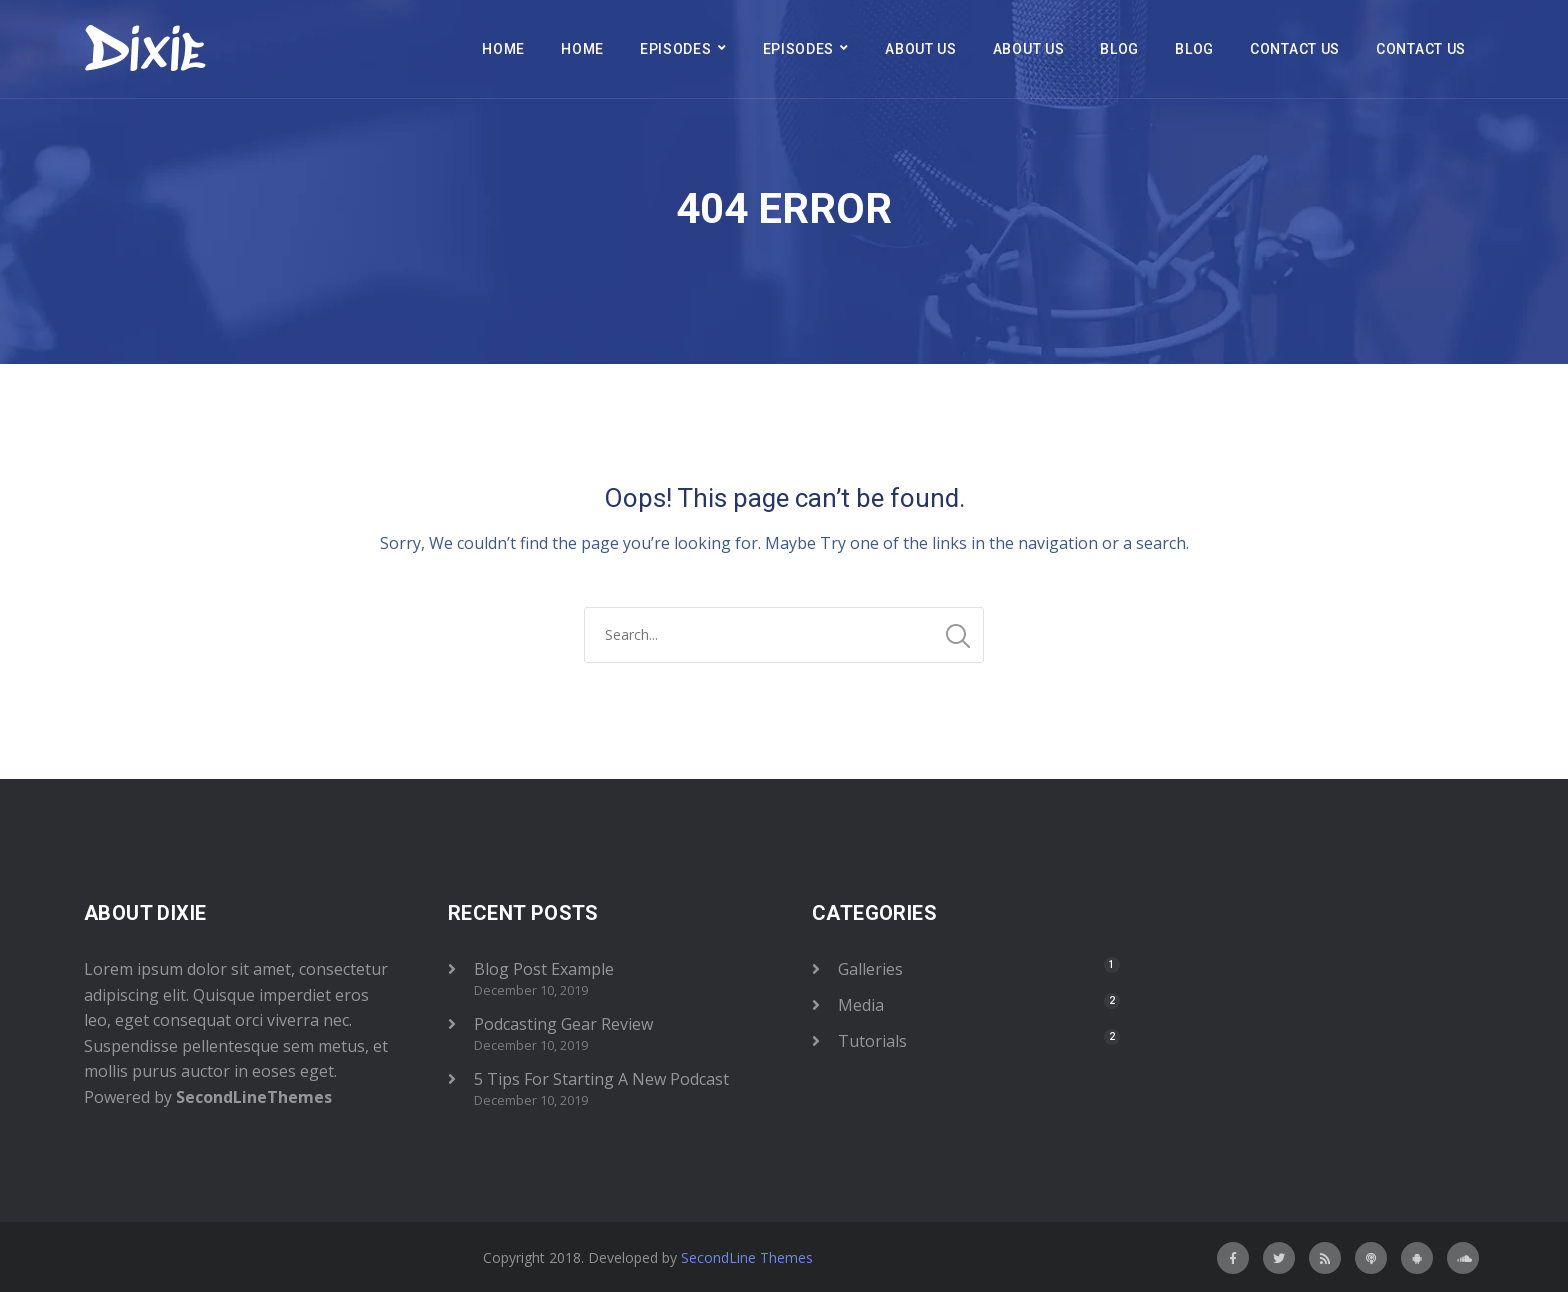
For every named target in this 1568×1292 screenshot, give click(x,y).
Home (503, 49)
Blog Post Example (544, 969)
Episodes (676, 49)
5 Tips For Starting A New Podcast (601, 1079)
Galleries (870, 969)
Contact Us (1295, 49)
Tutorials (872, 1041)
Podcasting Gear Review (563, 1024)
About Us (921, 49)
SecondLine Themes (747, 1257)
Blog (1119, 49)
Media (861, 1005)
